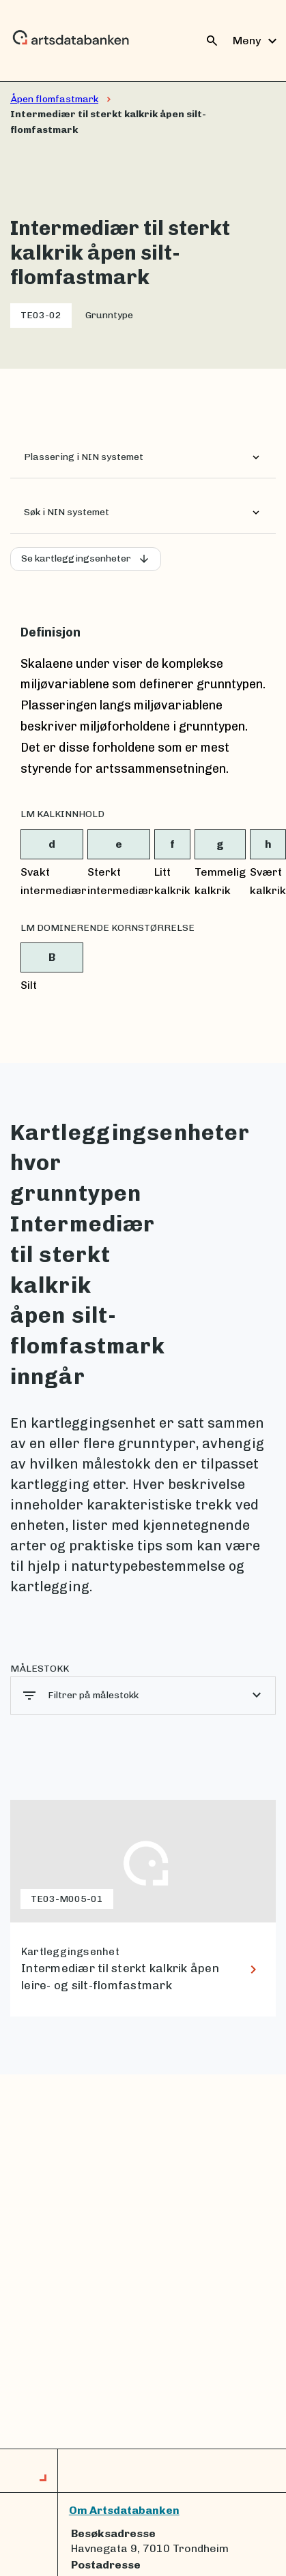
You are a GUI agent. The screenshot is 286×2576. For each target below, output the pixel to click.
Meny (257, 41)
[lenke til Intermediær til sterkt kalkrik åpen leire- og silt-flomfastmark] (143, 1908)
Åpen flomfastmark (54, 99)
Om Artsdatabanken (124, 2510)
